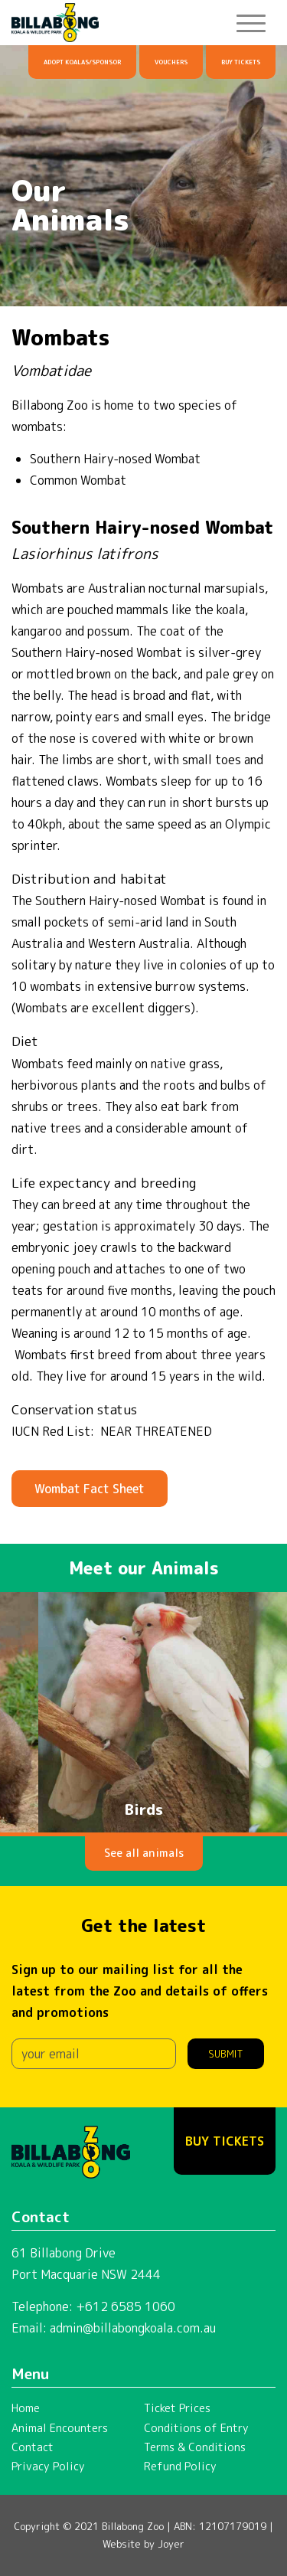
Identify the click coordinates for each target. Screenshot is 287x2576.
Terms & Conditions (195, 2447)
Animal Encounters (59, 2428)
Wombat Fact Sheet (89, 1488)
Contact (32, 2447)
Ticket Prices (177, 2408)
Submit (225, 2054)
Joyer (171, 2544)
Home (25, 2408)
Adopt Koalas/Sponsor (82, 62)
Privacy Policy (48, 2466)
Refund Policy (180, 2466)
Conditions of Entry (196, 2428)
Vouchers (171, 62)
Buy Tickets (240, 62)
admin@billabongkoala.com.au (133, 2327)
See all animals (144, 1853)
